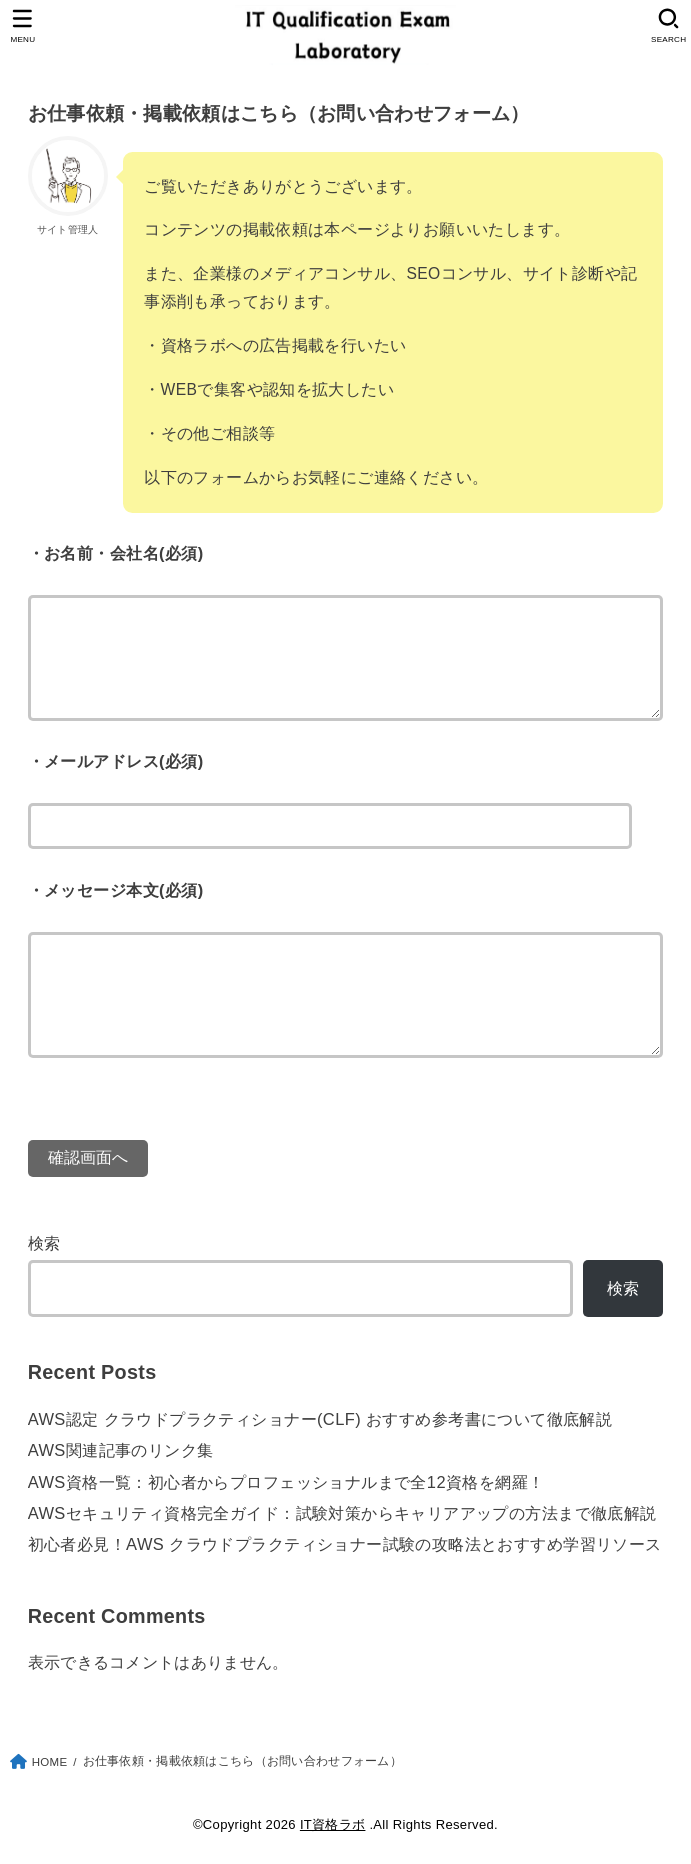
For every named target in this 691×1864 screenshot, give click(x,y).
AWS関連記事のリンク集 (121, 1450)
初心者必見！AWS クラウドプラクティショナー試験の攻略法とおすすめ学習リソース (345, 1544)
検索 (44, 1243)
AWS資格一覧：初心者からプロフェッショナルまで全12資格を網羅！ (286, 1482)
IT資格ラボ (333, 1824)
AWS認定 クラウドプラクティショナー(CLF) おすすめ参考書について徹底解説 (320, 1419)
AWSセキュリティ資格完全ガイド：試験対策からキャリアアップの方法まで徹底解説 (342, 1513)
